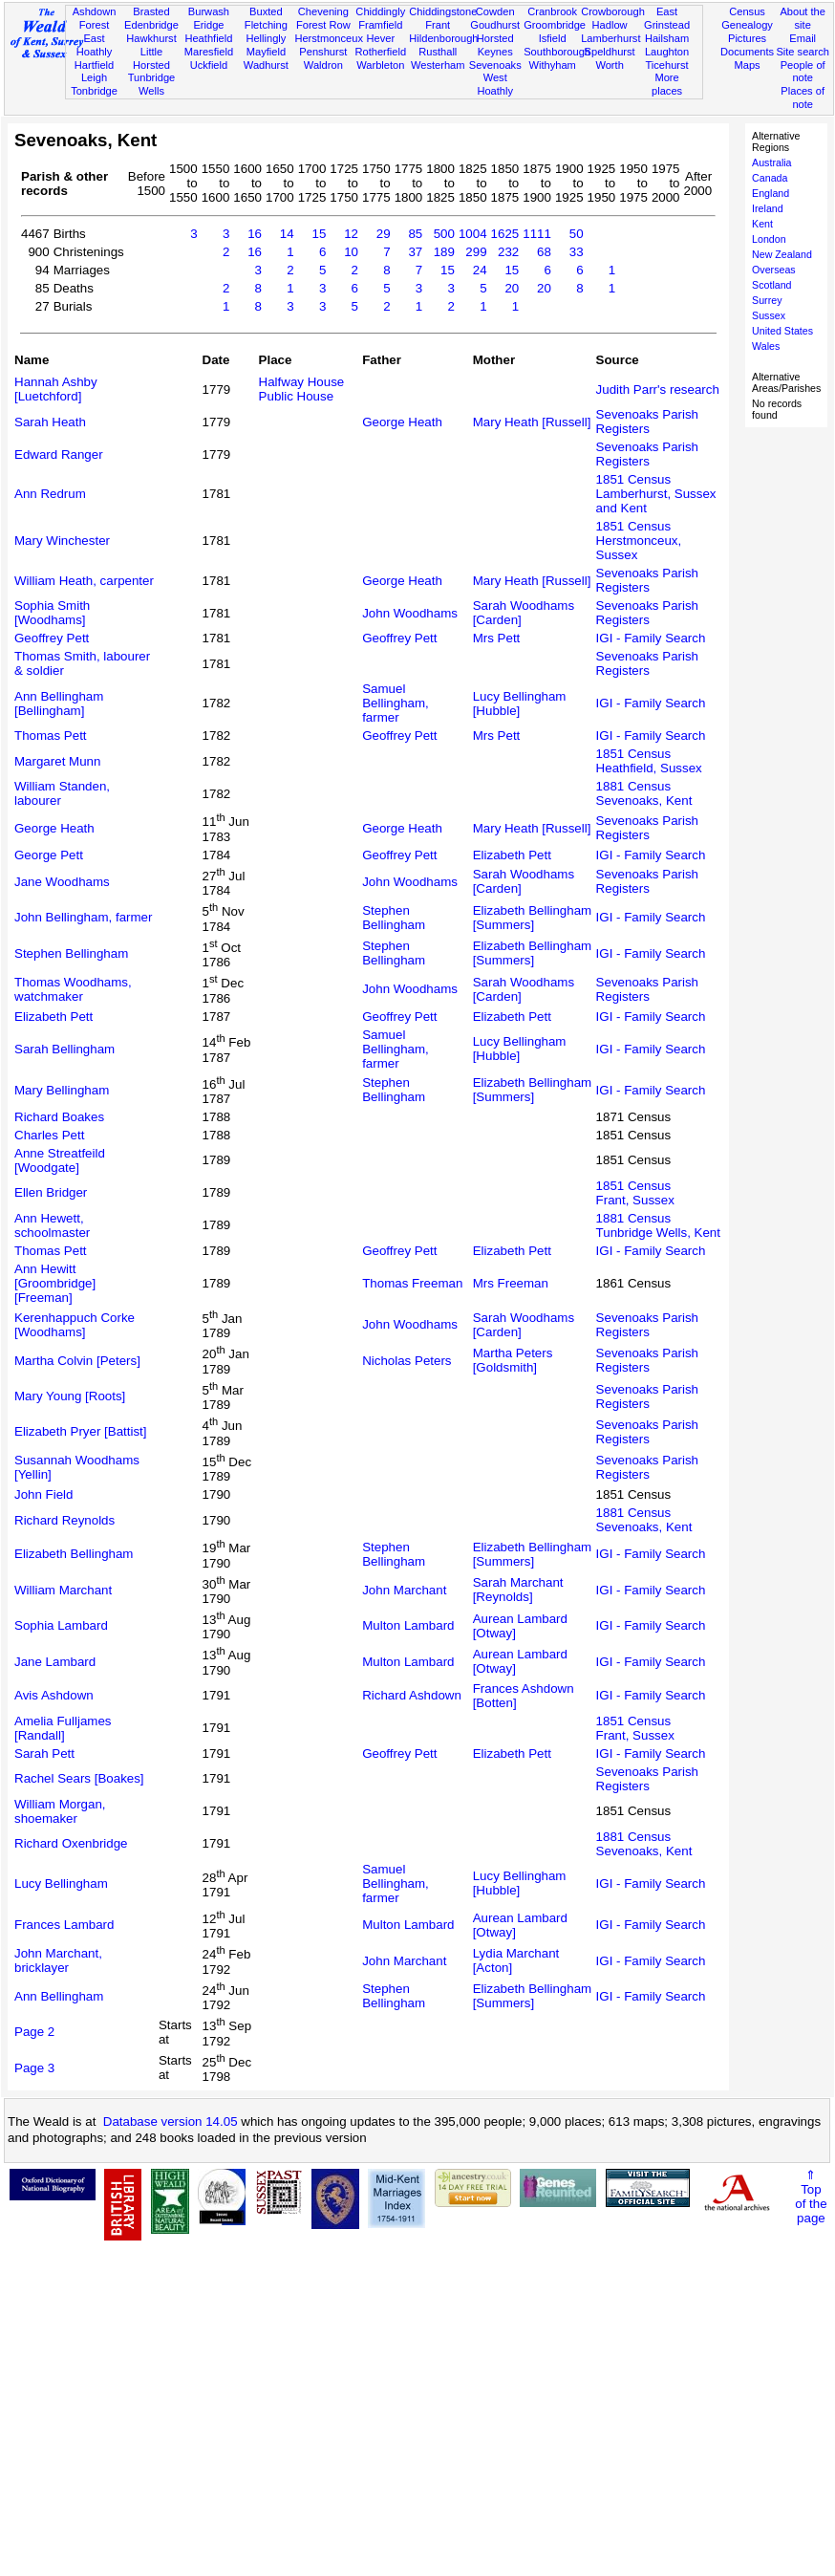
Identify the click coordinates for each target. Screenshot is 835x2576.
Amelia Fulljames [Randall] (62, 1728)
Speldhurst (610, 51)
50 (576, 234)
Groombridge (555, 25)
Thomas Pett (50, 735)
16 (254, 234)
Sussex (768, 315)
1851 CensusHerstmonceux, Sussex (639, 540)
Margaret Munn (57, 761)
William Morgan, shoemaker (60, 1811)
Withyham (551, 65)
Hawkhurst (151, 38)
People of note (803, 71)
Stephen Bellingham (393, 917)
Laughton (667, 51)
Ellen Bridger (50, 1192)
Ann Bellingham (58, 1996)
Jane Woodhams (62, 882)
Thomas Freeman (412, 1283)
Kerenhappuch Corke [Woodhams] (74, 1324)
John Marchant (404, 1590)
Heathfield (208, 38)
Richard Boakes (59, 1117)
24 (480, 270)
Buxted (266, 11)
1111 (537, 234)
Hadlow (610, 25)
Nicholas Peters (406, 1360)
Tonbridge (94, 91)
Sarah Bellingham (64, 1049)
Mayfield (266, 51)
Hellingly (266, 38)
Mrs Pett (497, 638)
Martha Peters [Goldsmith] (513, 1360)
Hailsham (667, 38)
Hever (380, 38)
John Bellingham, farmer (83, 917)
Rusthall (437, 51)
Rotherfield (380, 51)
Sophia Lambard (61, 1625)
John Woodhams (410, 613)
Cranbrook (552, 11)
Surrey (766, 300)
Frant (437, 25)
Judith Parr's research (657, 389)
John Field (44, 1494)
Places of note (802, 97)
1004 (473, 234)
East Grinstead (667, 18)
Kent (762, 223)
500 (444, 234)
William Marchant (63, 1590)
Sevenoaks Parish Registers (647, 421)
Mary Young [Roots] (69, 1396)
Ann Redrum (50, 494)
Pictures (747, 38)
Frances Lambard (64, 1924)
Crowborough (613, 11)
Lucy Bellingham (61, 1883)
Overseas (774, 269)
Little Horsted (151, 58)
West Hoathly (495, 84)
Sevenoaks (495, 65)
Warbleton (380, 65)
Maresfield (208, 51)
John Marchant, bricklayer (58, 1960)
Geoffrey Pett (51, 638)
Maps (747, 65)
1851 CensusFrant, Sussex (635, 1193)
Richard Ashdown (411, 1695)
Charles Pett (49, 1135)
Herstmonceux (328, 38)
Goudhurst (495, 25)
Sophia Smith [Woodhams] (52, 612)
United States (782, 330)
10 (351, 252)
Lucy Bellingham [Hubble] (520, 703)
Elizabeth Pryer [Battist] (80, 1431)
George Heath (402, 422)
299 (475, 252)
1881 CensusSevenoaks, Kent (644, 793)
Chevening (323, 11)
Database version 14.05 (170, 2121)
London (769, 239)
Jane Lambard (55, 1662)
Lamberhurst (610, 38)
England (770, 193)
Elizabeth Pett (512, 855)
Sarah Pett (44, 1753)
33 (576, 252)
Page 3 (34, 2068)
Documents (747, 51)
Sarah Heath (50, 422)
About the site (802, 18)
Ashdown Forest (95, 18)
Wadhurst (266, 65)
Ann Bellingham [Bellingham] (58, 703)
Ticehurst (666, 65)
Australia (771, 162)
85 (415, 234)
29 (383, 234)
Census (747, 11)
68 (544, 252)
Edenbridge (151, 25)
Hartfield (94, 65)
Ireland (767, 208)
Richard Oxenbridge (71, 1843)
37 (415, 252)
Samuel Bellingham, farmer (395, 703)
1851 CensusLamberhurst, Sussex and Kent (656, 493)
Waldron (323, 65)
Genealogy (747, 25)
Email (802, 38)
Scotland (771, 285)
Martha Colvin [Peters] (77, 1360)
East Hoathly (94, 44)
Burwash (208, 11)
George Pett (48, 855)
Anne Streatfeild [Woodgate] (59, 1160)
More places (667, 84)
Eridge (208, 25)
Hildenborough (443, 38)
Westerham (438, 65)
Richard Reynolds (64, 1520)
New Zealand (782, 254)
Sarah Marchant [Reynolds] (518, 1589)
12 (351, 234)
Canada (769, 178)
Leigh (94, 77)
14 (287, 234)
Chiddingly (380, 11)
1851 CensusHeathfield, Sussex (649, 761)
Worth (609, 65)
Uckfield (209, 65)
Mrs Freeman (510, 1283)
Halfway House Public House (302, 389)
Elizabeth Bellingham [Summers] (532, 917)
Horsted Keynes (495, 44)
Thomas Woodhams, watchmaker (73, 989)
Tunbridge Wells (152, 84)
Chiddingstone (443, 11)
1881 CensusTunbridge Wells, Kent (658, 1225)
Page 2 (34, 2031)
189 (444, 252)
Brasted (151, 11)
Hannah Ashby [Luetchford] (55, 389)
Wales (766, 346)
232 (508, 252)
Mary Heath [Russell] (532, 422)
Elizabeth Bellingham (73, 1554)
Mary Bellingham (61, 1090)
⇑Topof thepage (810, 2196)
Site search (802, 51)
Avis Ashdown (54, 1695)
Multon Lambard (408, 1625)
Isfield (553, 38)
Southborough (557, 51)
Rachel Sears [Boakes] (79, 1778)
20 (511, 288)
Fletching (266, 25)
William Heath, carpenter (84, 581)
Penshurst (323, 51)
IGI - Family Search (651, 638)
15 (318, 234)
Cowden (495, 11)
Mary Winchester (62, 540)
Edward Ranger (58, 454)
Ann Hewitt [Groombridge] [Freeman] (55, 1283)
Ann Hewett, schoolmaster (52, 1225)
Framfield (380, 25)
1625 (505, 234)
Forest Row (323, 25)
